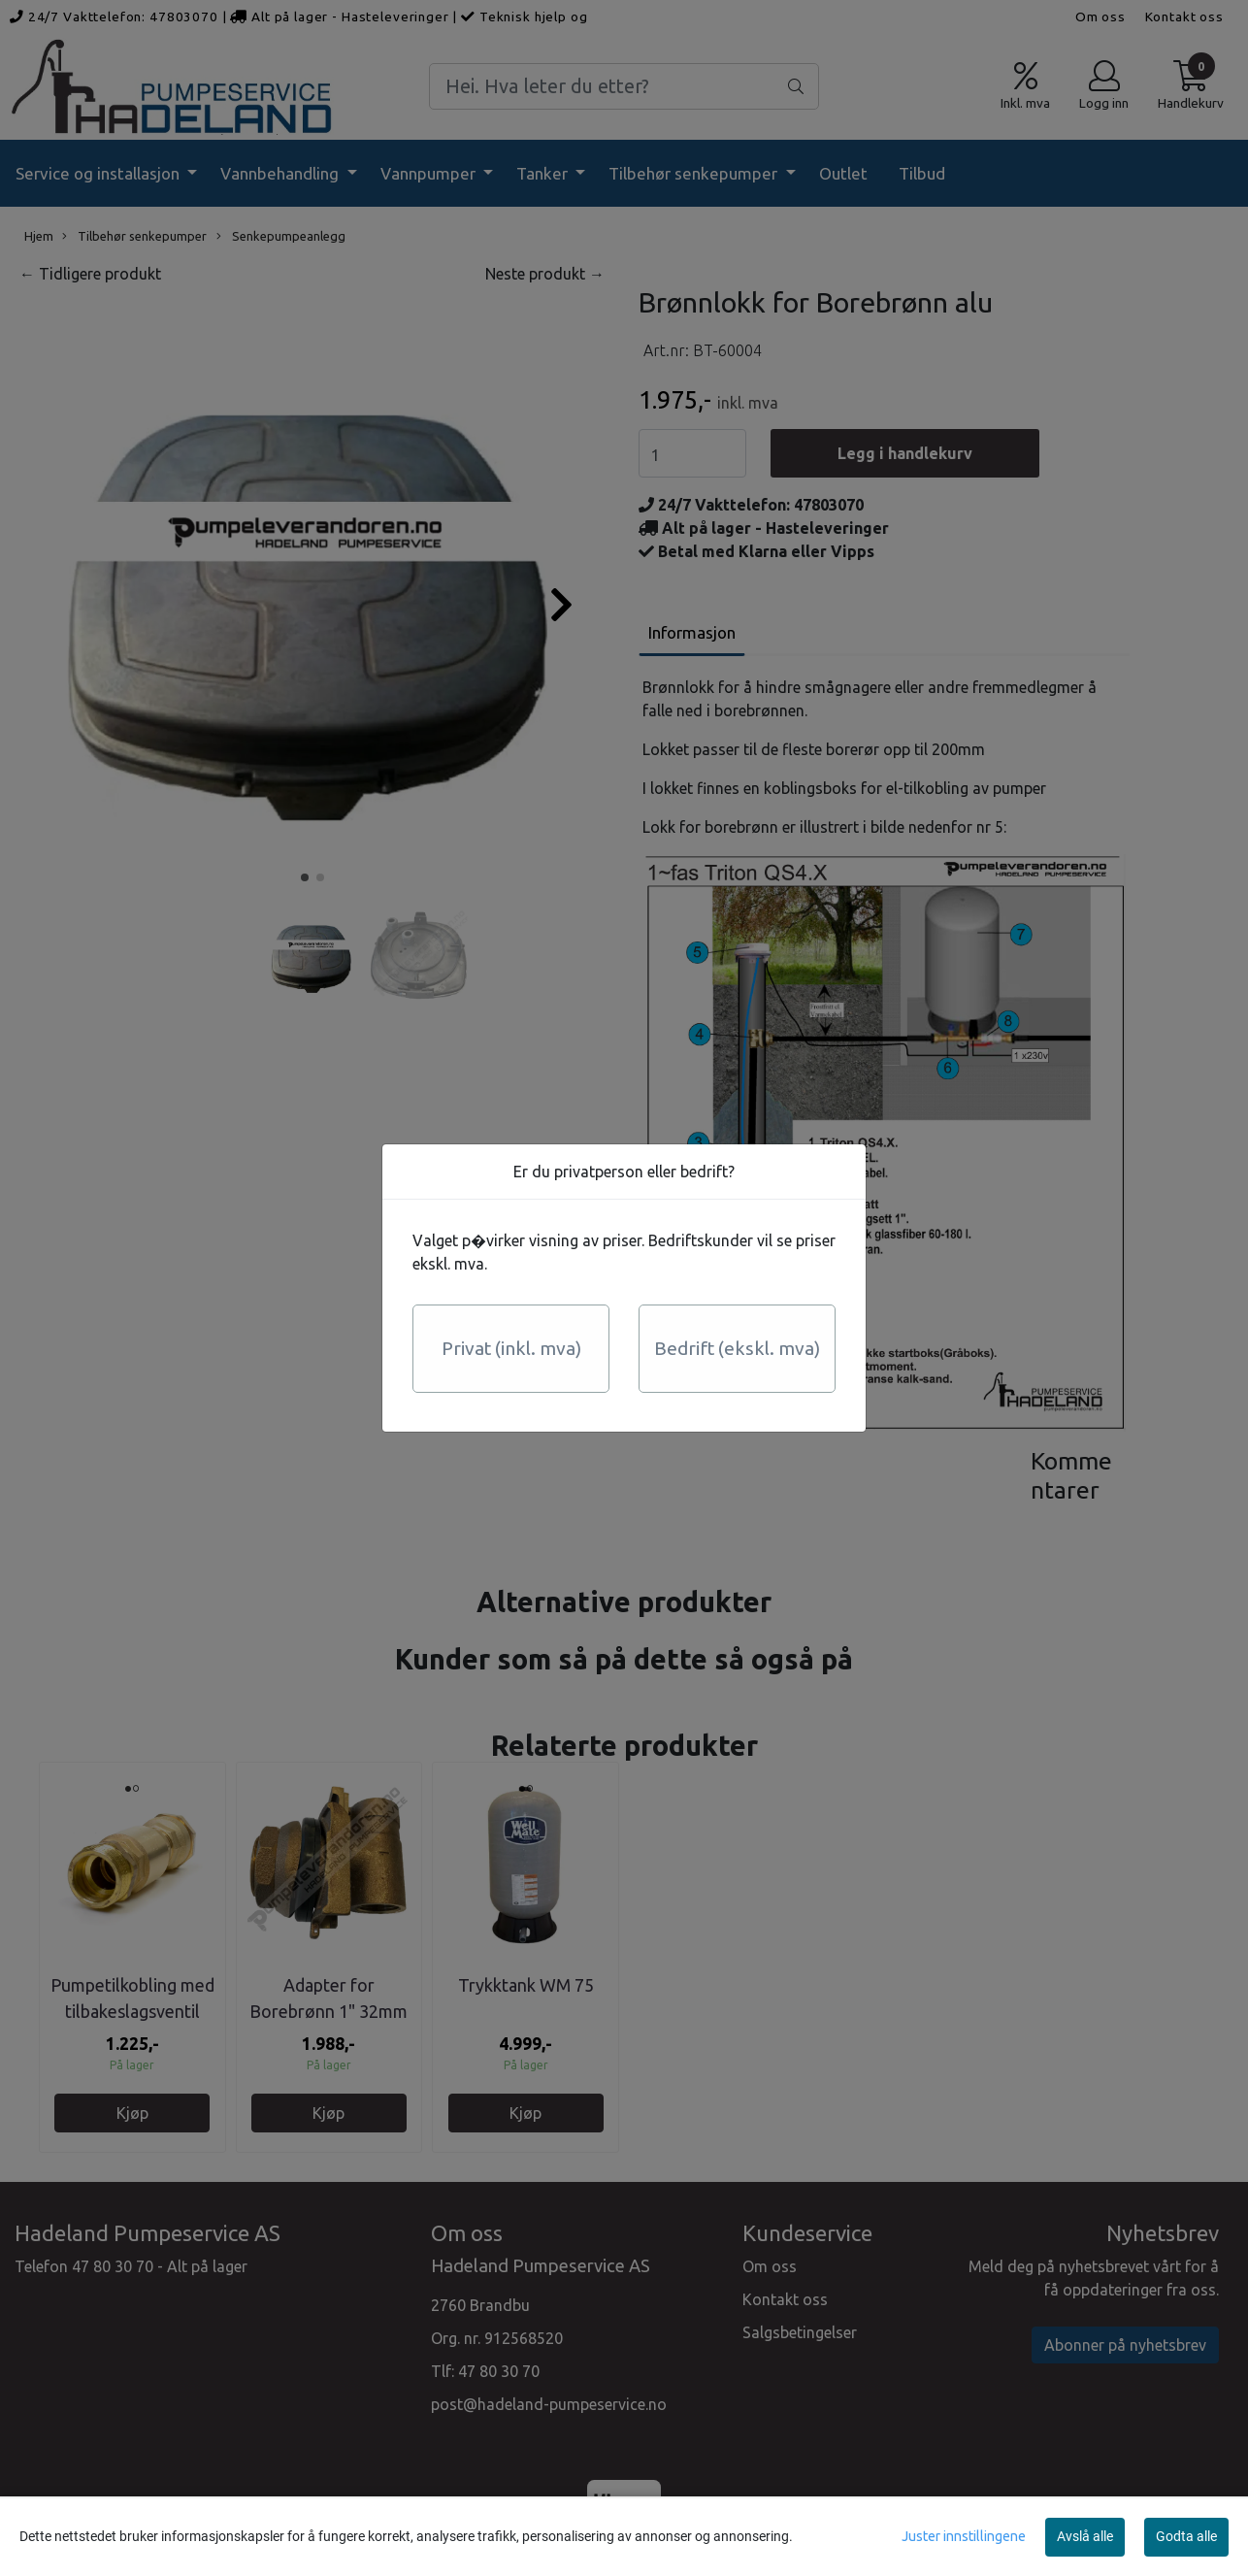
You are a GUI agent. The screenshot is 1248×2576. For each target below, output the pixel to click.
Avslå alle (1085, 2536)
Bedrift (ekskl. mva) (737, 1348)
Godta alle (1186, 2536)
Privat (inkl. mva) (511, 1348)
